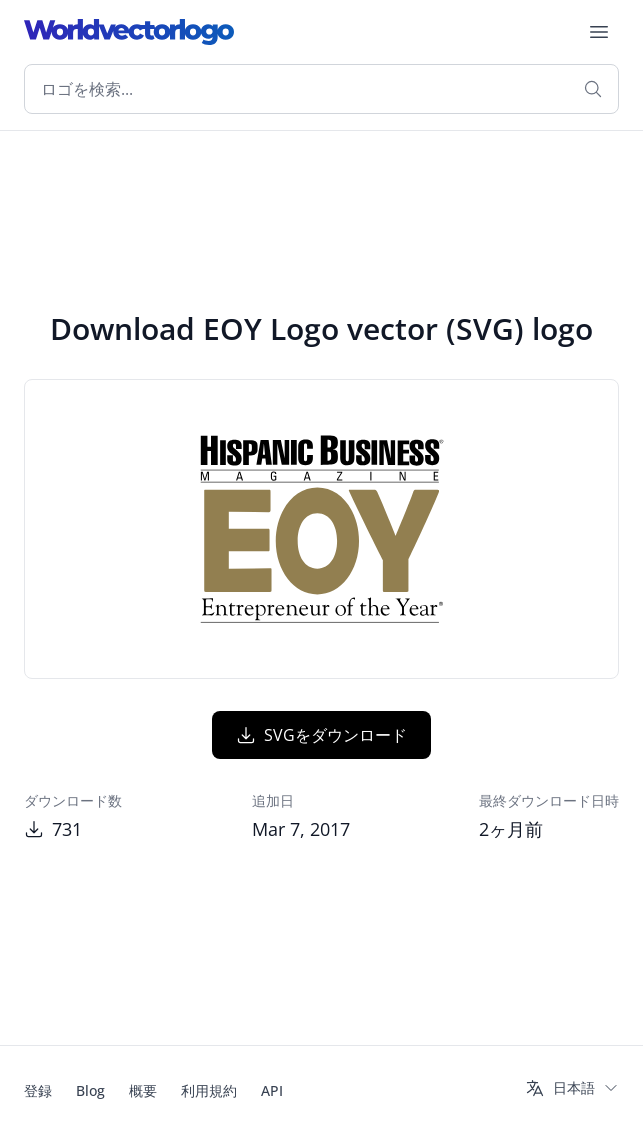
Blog (90, 1090)
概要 (143, 1090)
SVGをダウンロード (321, 735)
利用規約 (209, 1090)
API (272, 1090)
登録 (38, 1090)
